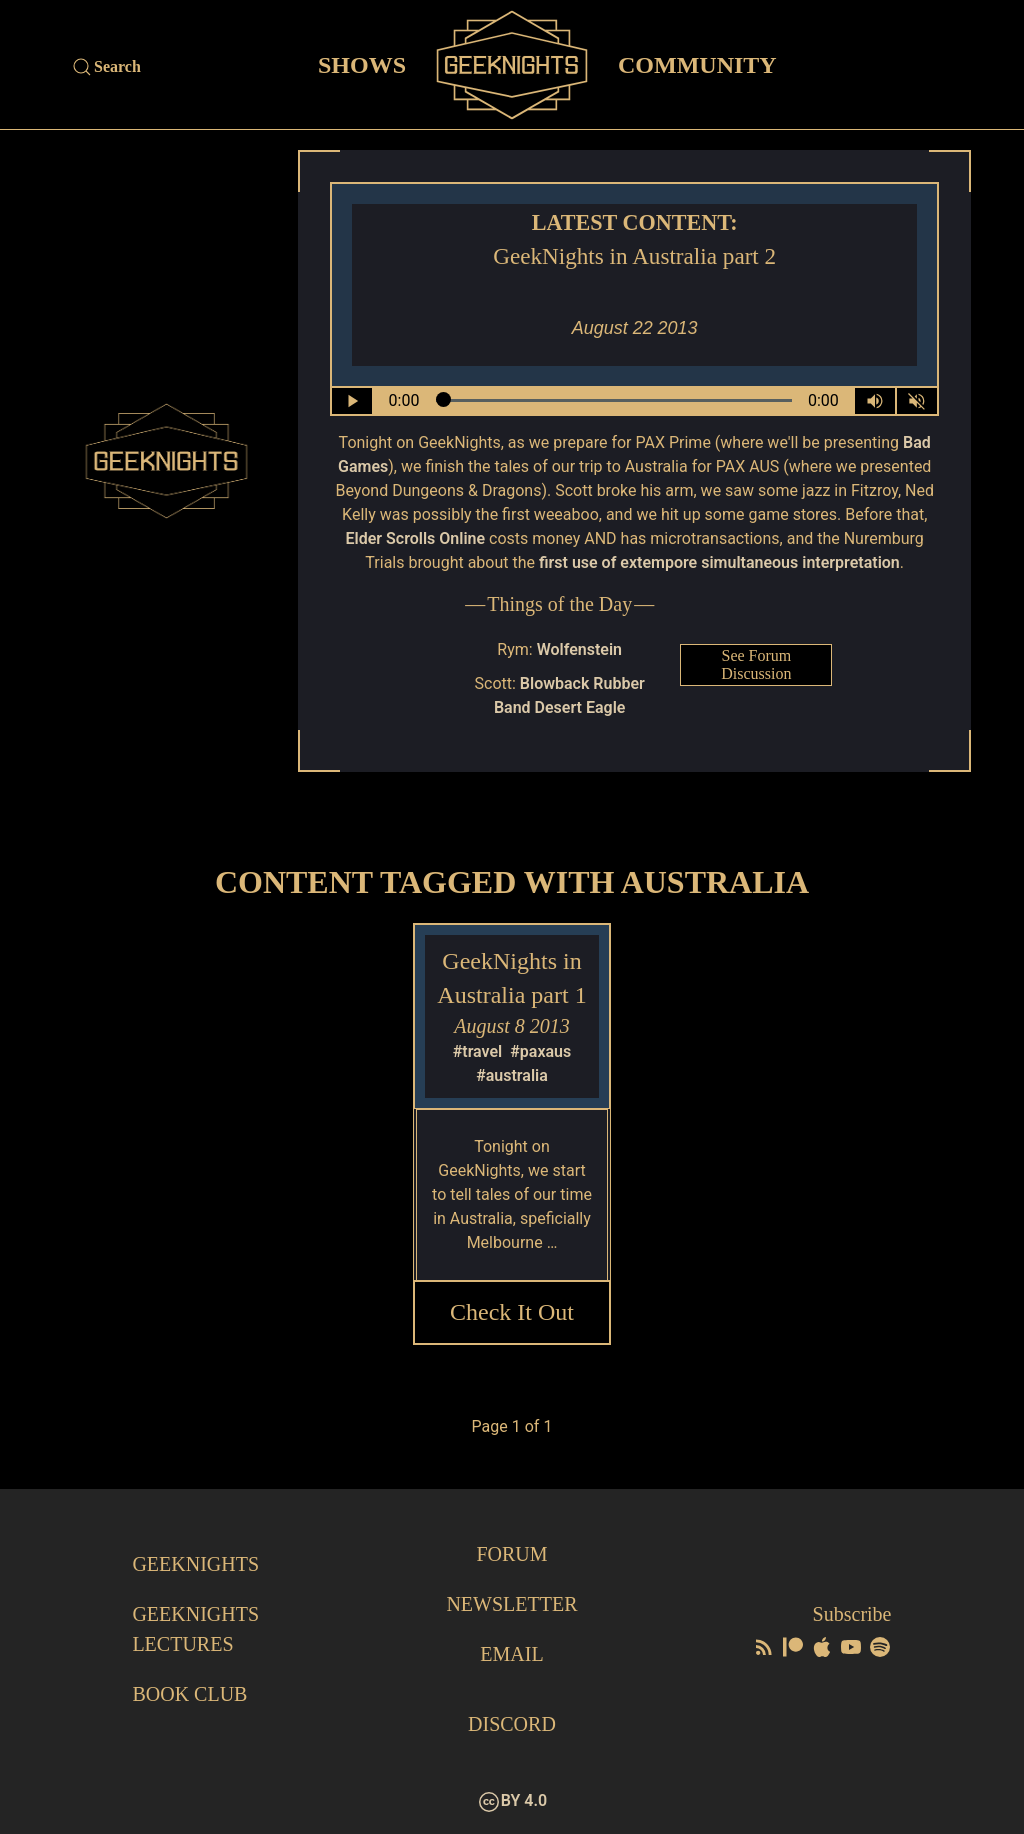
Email (511, 1654)
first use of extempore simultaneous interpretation (719, 562)
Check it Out (512, 1312)
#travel (478, 1051)
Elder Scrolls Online (416, 538)
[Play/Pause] (352, 401)
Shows (362, 64)
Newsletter (511, 1604)
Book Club (189, 1694)
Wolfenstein (579, 649)
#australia (512, 1075)
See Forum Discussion (756, 664)
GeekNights (195, 1564)
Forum (511, 1554)
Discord (512, 1724)
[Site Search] (184, 67)
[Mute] (917, 401)
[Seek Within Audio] (614, 401)
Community (697, 64)
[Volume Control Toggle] (875, 401)
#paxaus (540, 1051)
